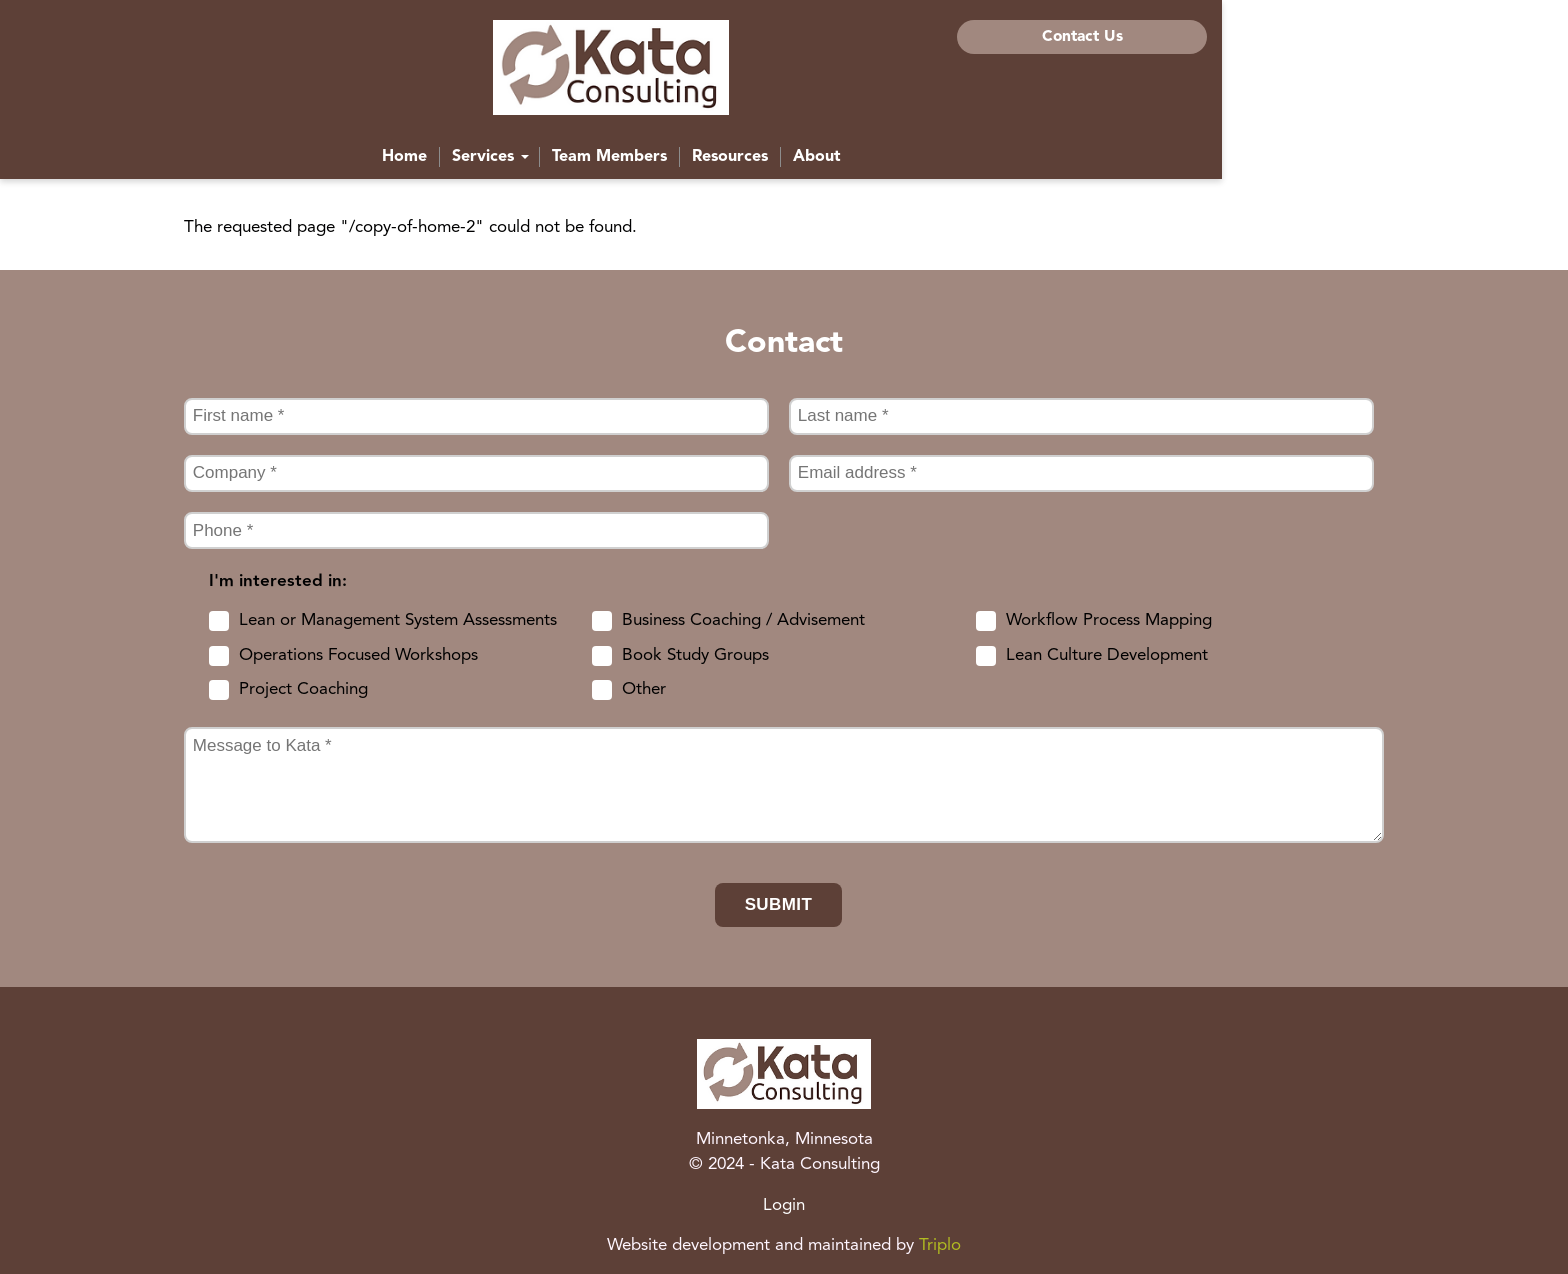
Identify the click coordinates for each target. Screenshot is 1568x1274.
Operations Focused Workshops (358, 655)
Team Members (782, 164)
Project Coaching (303, 689)
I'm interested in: (278, 581)
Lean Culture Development (1107, 655)
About (990, 164)
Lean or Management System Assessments (398, 620)
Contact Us (1257, 37)
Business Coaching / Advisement (743, 620)
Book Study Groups (695, 655)
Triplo (940, 1245)
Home (577, 164)
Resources (903, 164)
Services (663, 164)
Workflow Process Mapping (1109, 620)
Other (644, 689)
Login (784, 1205)
